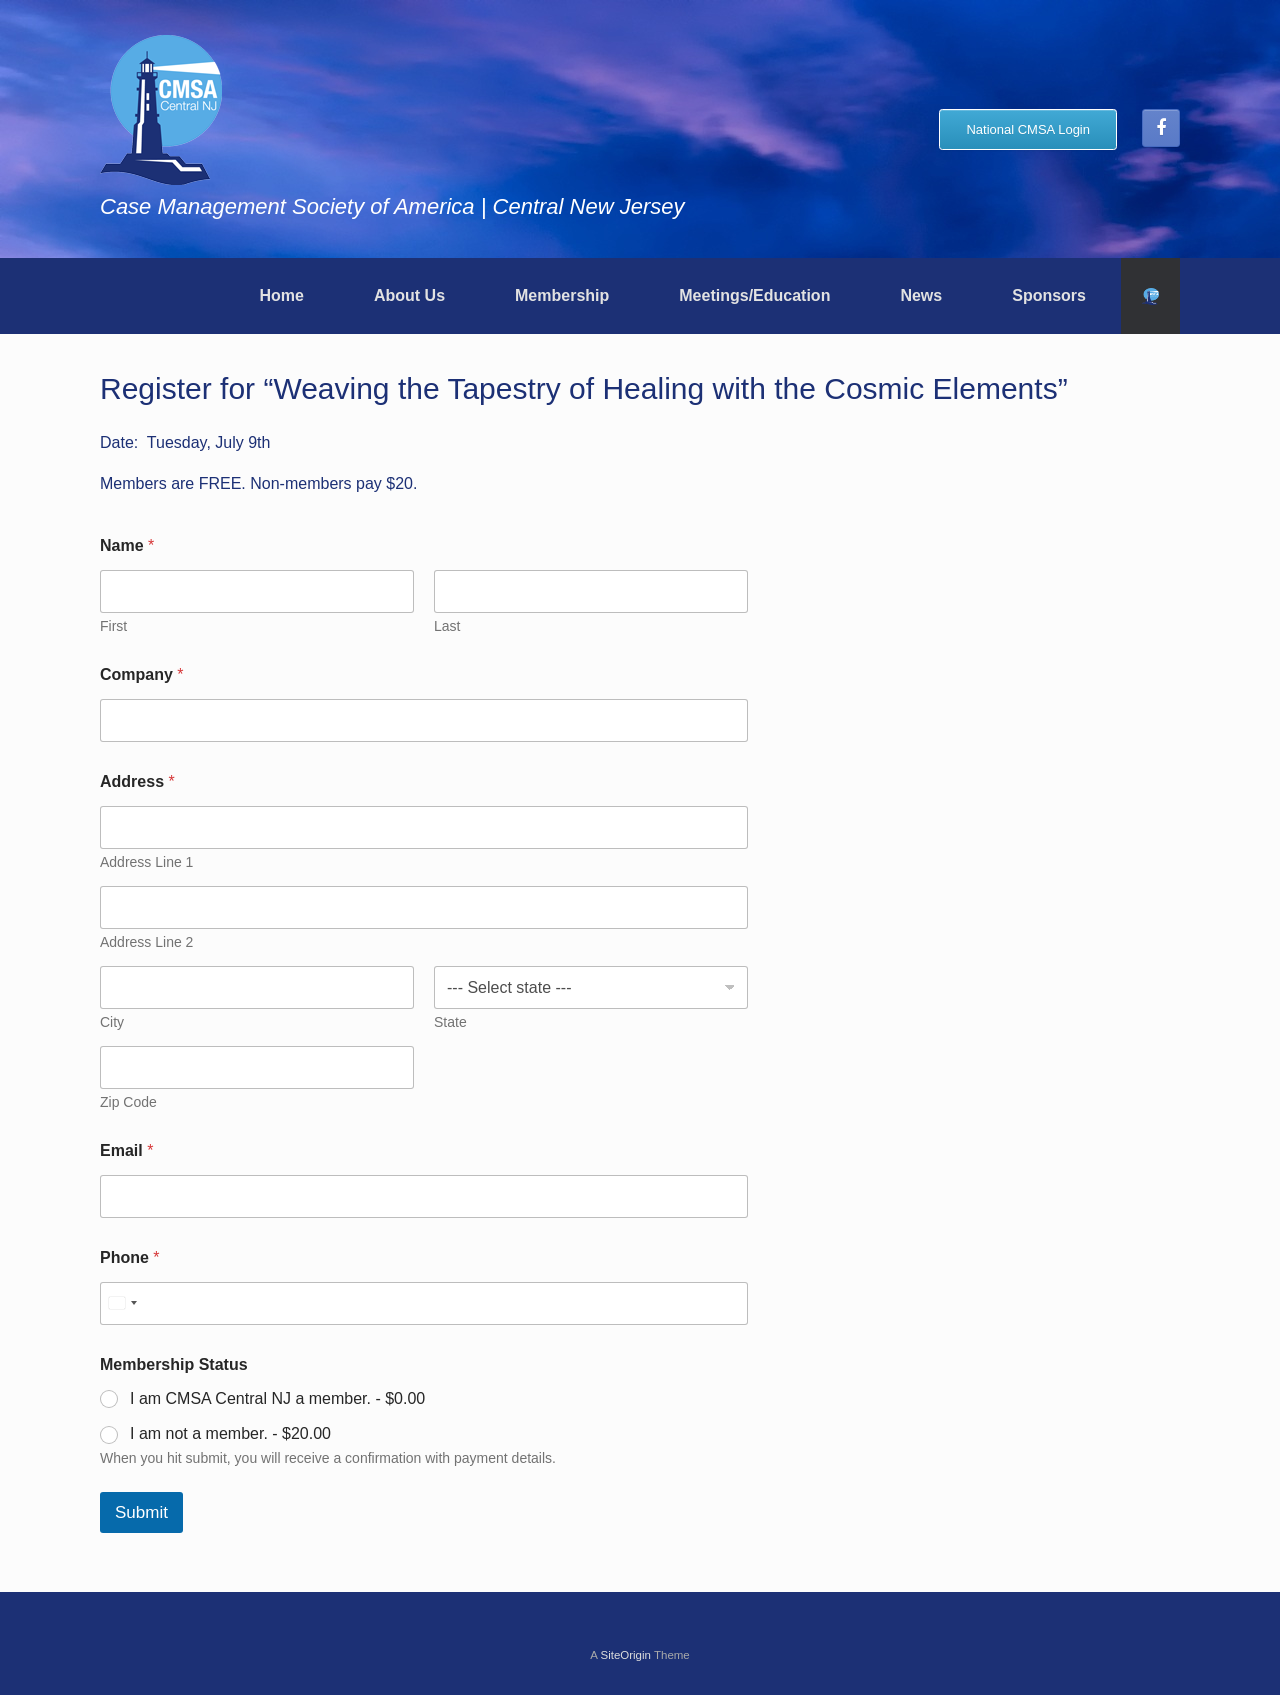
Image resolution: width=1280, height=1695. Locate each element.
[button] (1150, 296)
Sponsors (1049, 295)
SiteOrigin (625, 1655)
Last (447, 626)
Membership (562, 295)
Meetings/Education (754, 295)
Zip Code (128, 1102)
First (113, 626)
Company (142, 674)
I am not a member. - (230, 1433)
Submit (141, 1512)
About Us (409, 295)
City (112, 1022)
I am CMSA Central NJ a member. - (277, 1398)
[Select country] (122, 1303)
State (450, 1022)
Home (281, 295)
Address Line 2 (146, 942)
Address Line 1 (146, 862)
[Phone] (424, 1303)
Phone (130, 1257)
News (921, 295)
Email (126, 1150)
